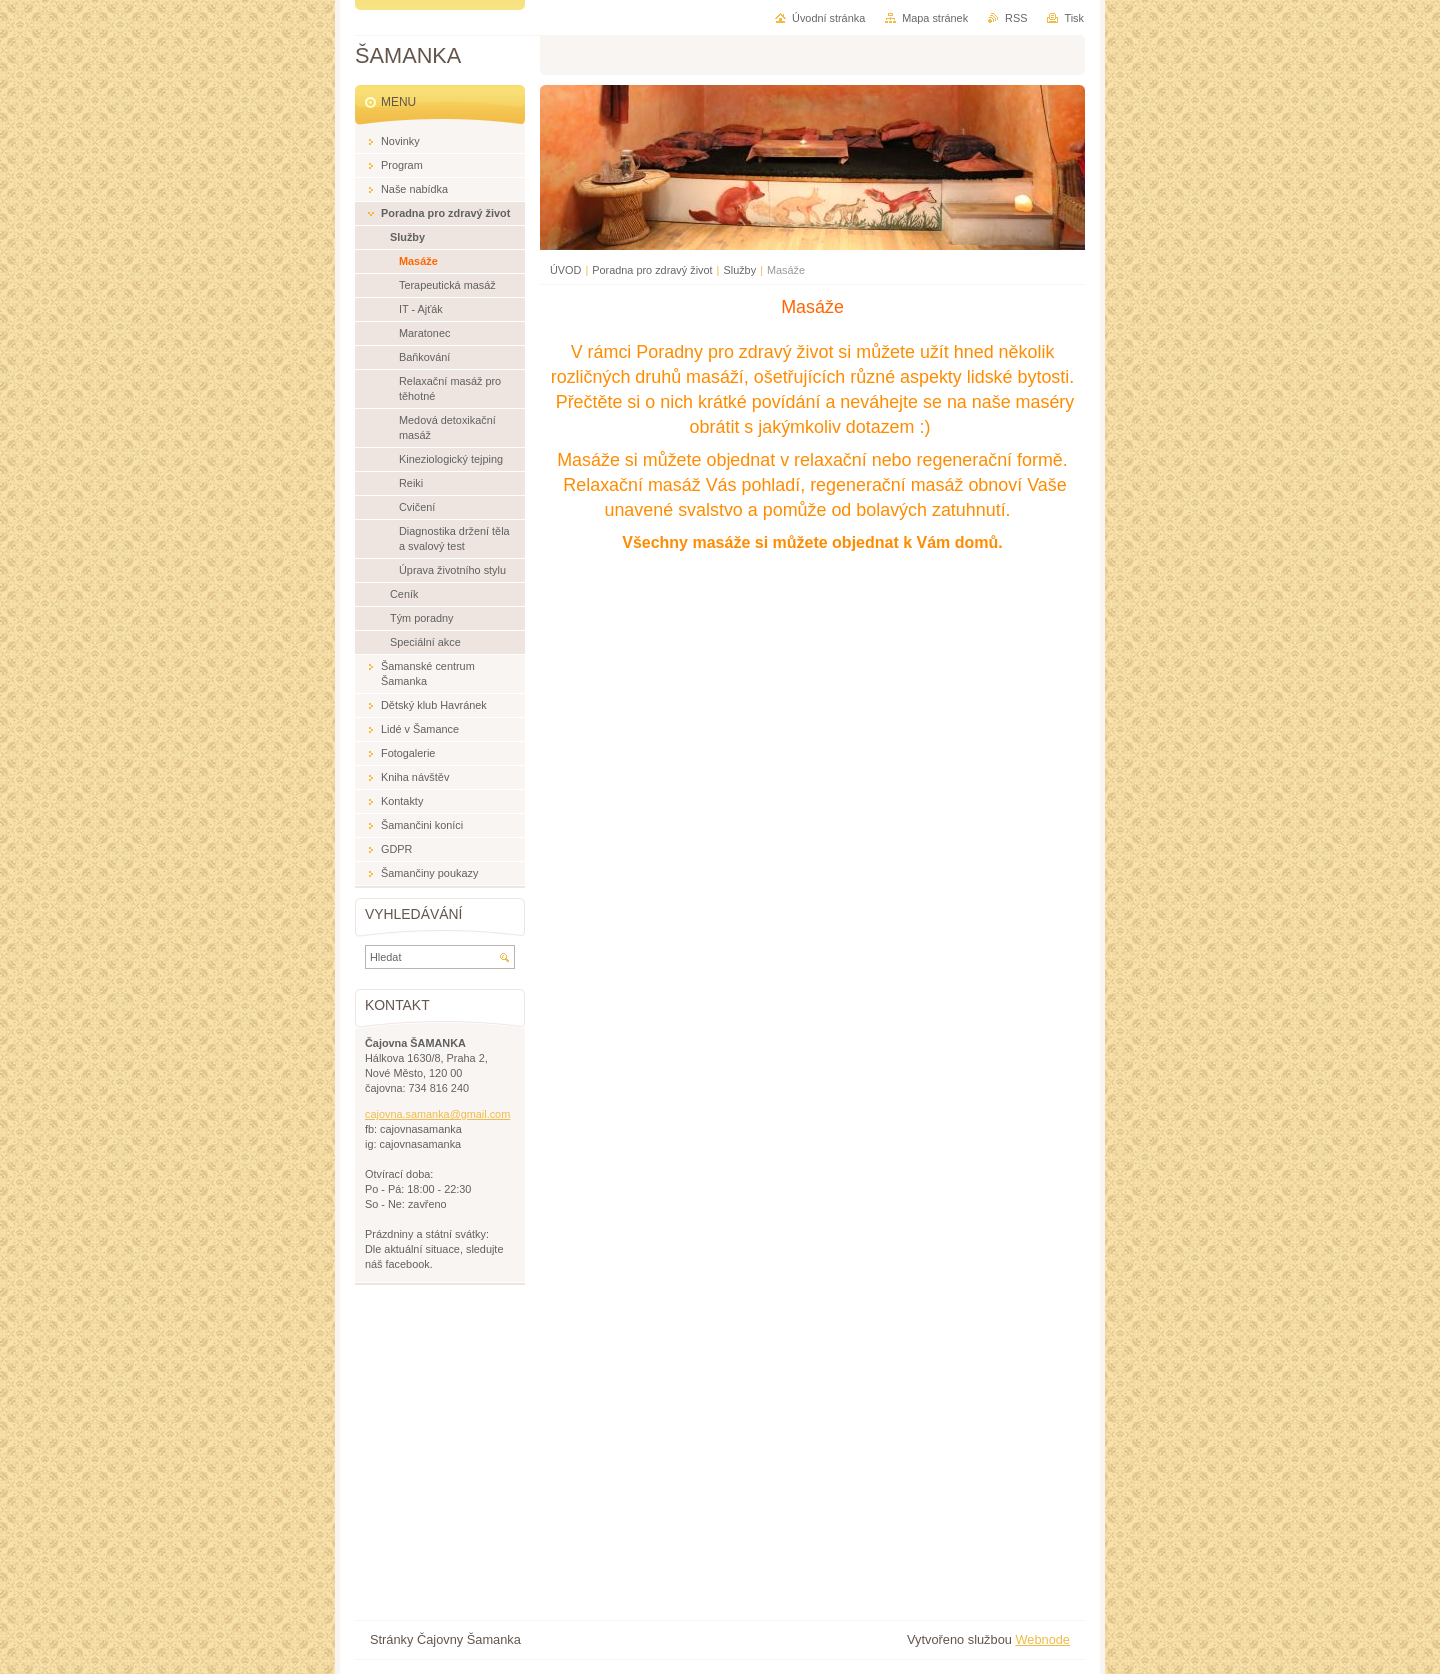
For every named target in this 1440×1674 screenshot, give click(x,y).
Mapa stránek (935, 18)
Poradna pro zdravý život (652, 270)
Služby (739, 270)
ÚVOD (565, 270)
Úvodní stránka (828, 18)
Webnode (1042, 1639)
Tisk (1074, 18)
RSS (1016, 18)
